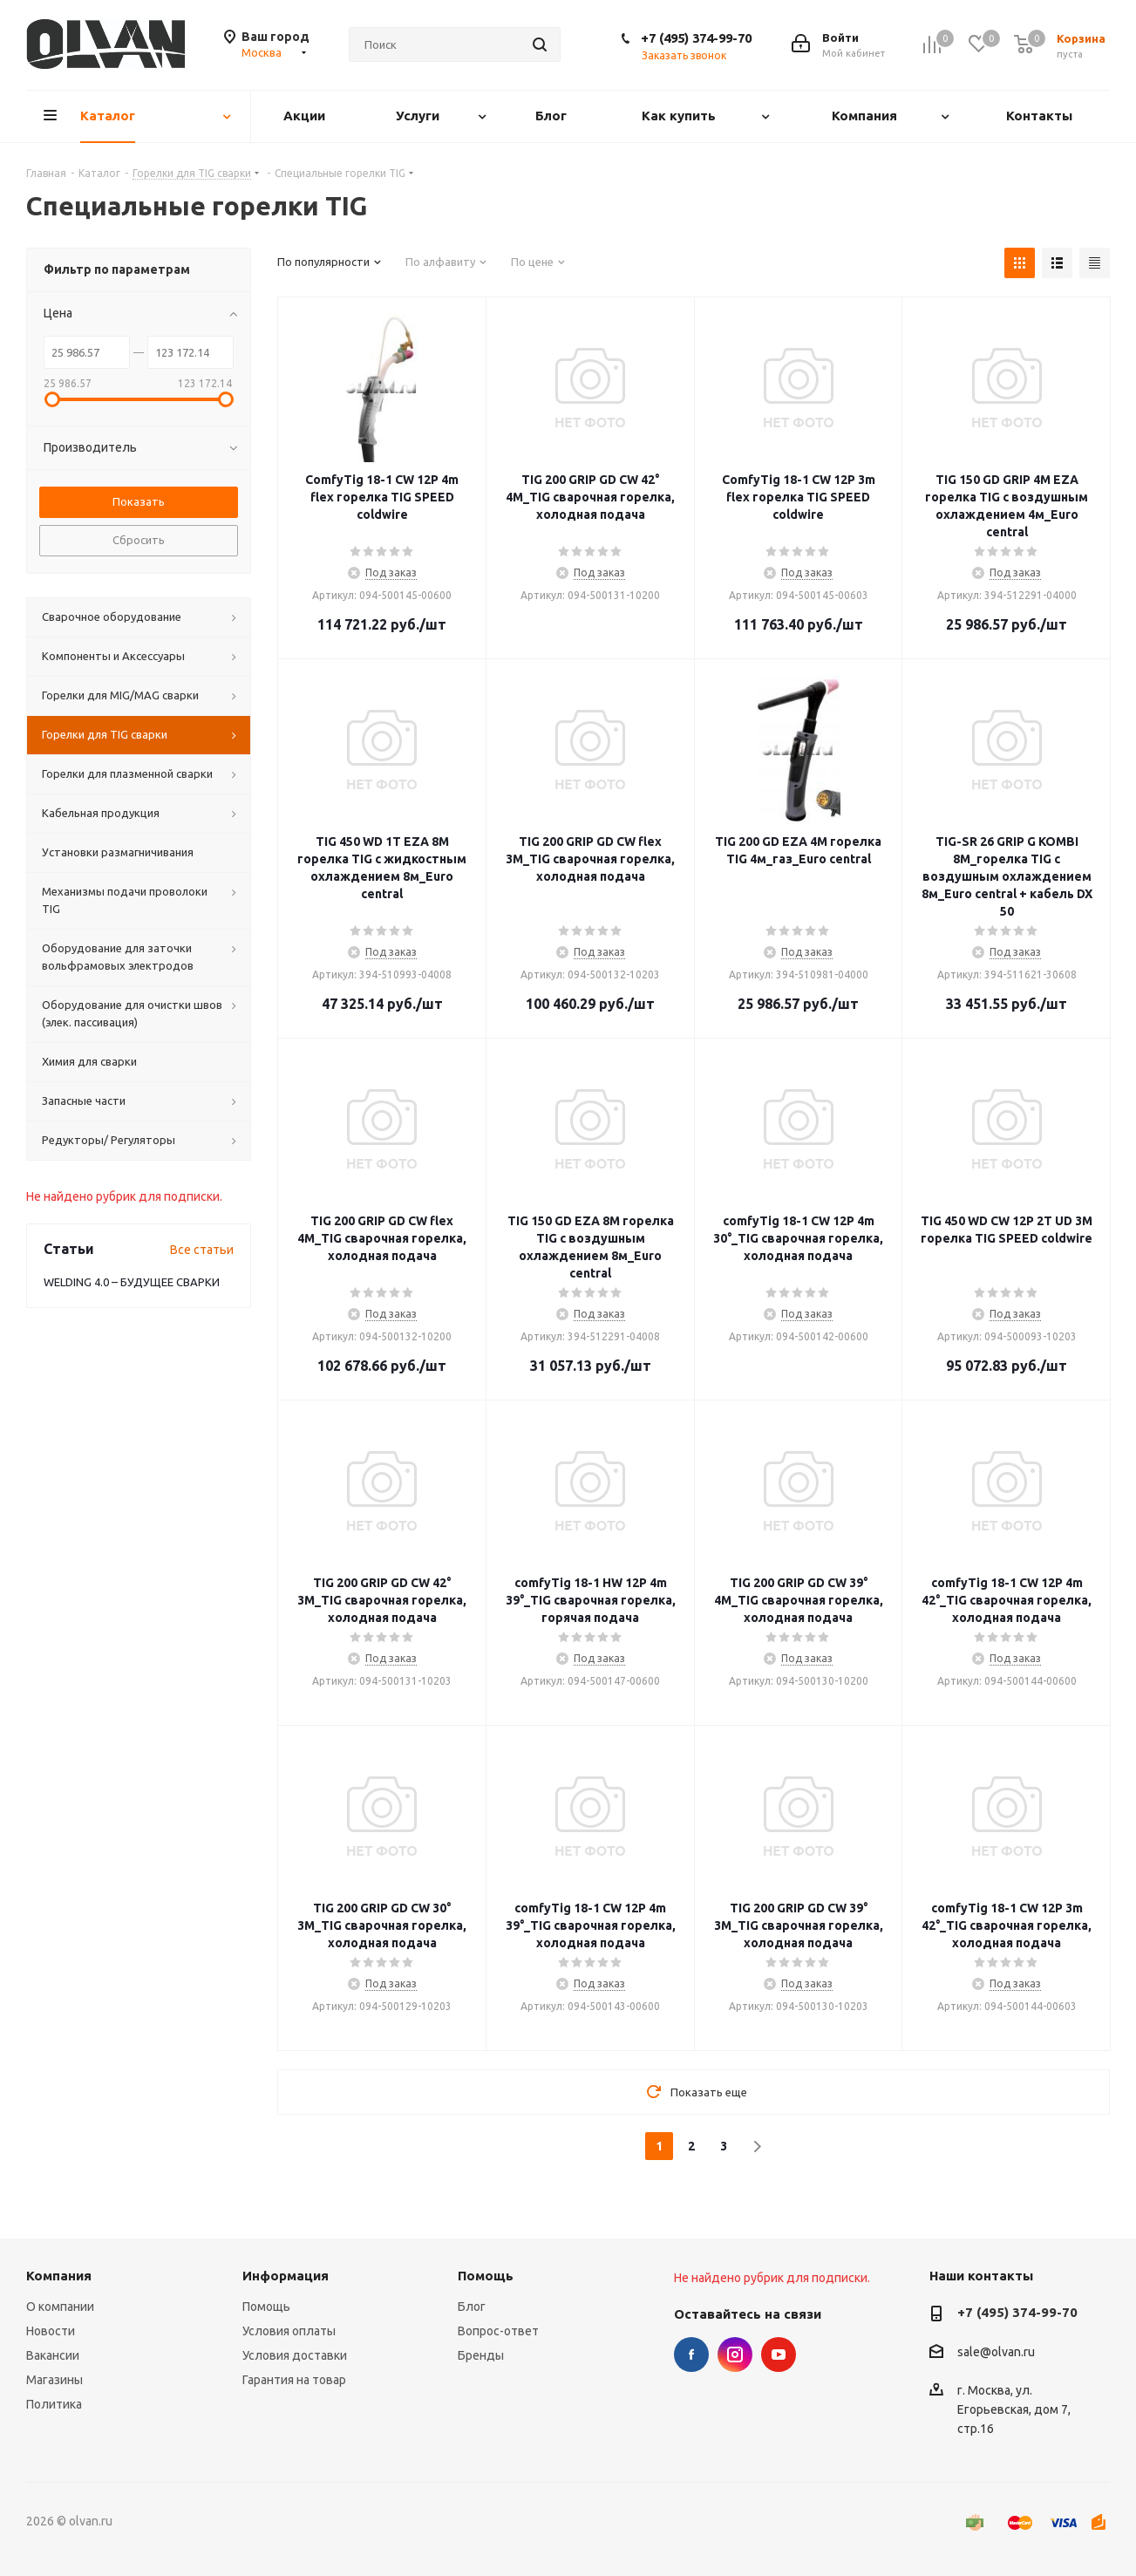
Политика (54, 2404)
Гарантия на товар (294, 2380)
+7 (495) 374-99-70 (696, 38)
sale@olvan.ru (996, 2352)
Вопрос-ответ (498, 2331)
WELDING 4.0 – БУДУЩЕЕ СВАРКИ (132, 1282)
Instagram (735, 2354)
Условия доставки (294, 2355)
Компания (59, 2275)
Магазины (54, 2380)
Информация (285, 2275)
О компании (60, 2307)
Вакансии (52, 2355)
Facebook (691, 2354)
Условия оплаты (289, 2331)
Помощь (266, 2307)
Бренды (481, 2355)
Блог (472, 2307)
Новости (50, 2331)
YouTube (778, 2354)
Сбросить (138, 540)
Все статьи (202, 1250)
